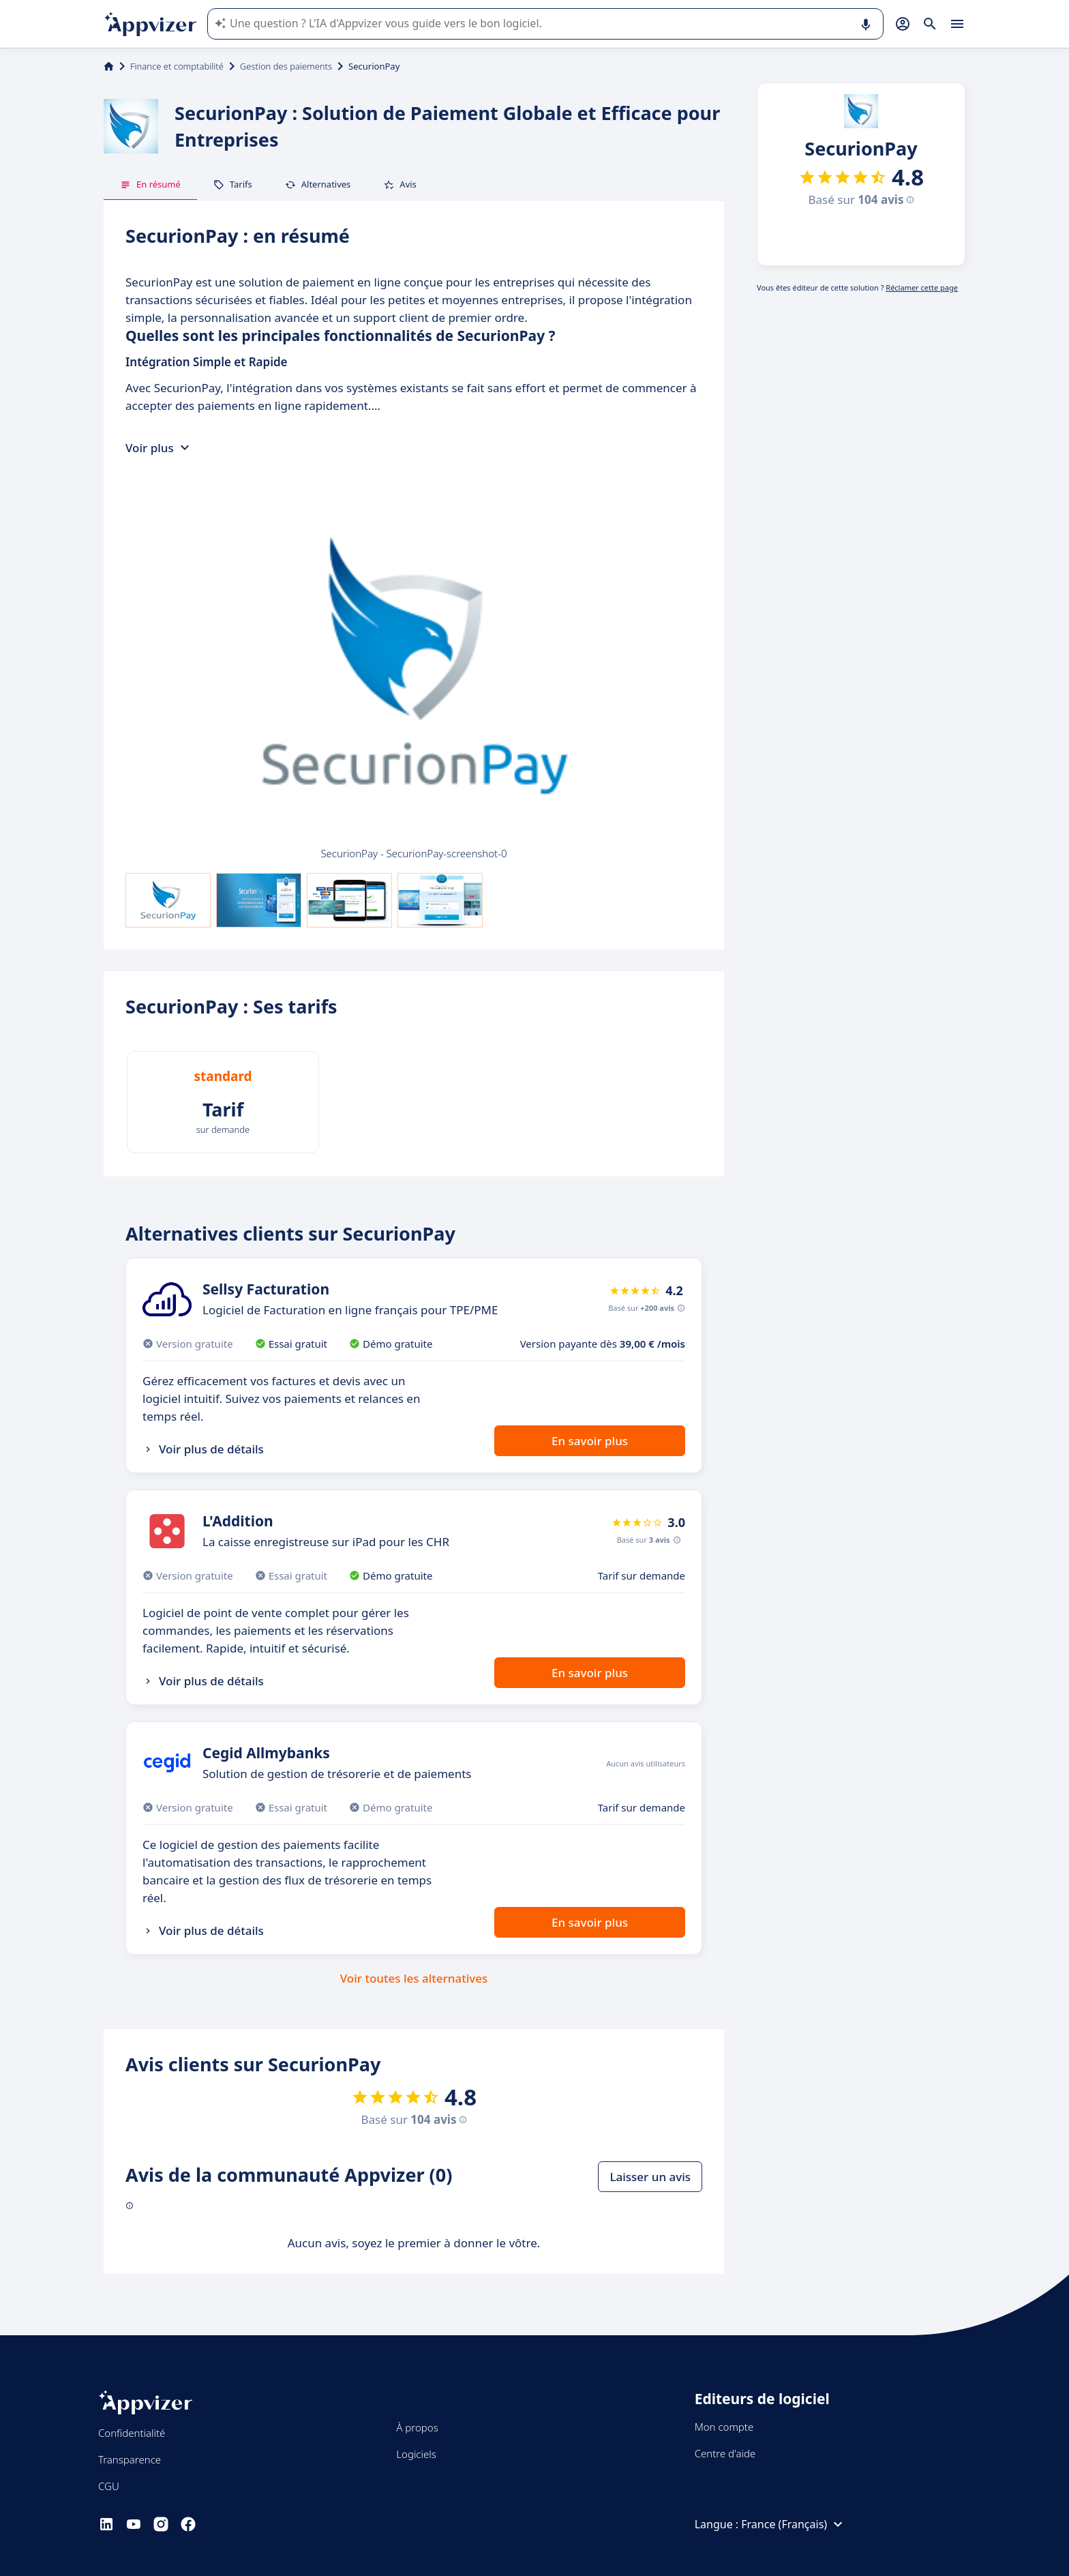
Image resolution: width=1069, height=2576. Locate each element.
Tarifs (232, 184)
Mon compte (724, 2426)
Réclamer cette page (922, 287)
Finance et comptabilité (177, 66)
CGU (108, 2486)
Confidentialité (131, 2433)
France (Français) (793, 2524)
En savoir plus (590, 1441)
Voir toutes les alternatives (413, 1978)
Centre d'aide (725, 2453)
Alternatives (318, 184)
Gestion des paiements (286, 66)
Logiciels (416, 2454)
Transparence (129, 2459)
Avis (400, 184)
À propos (417, 2427)
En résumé (150, 184)
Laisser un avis (650, 2177)
